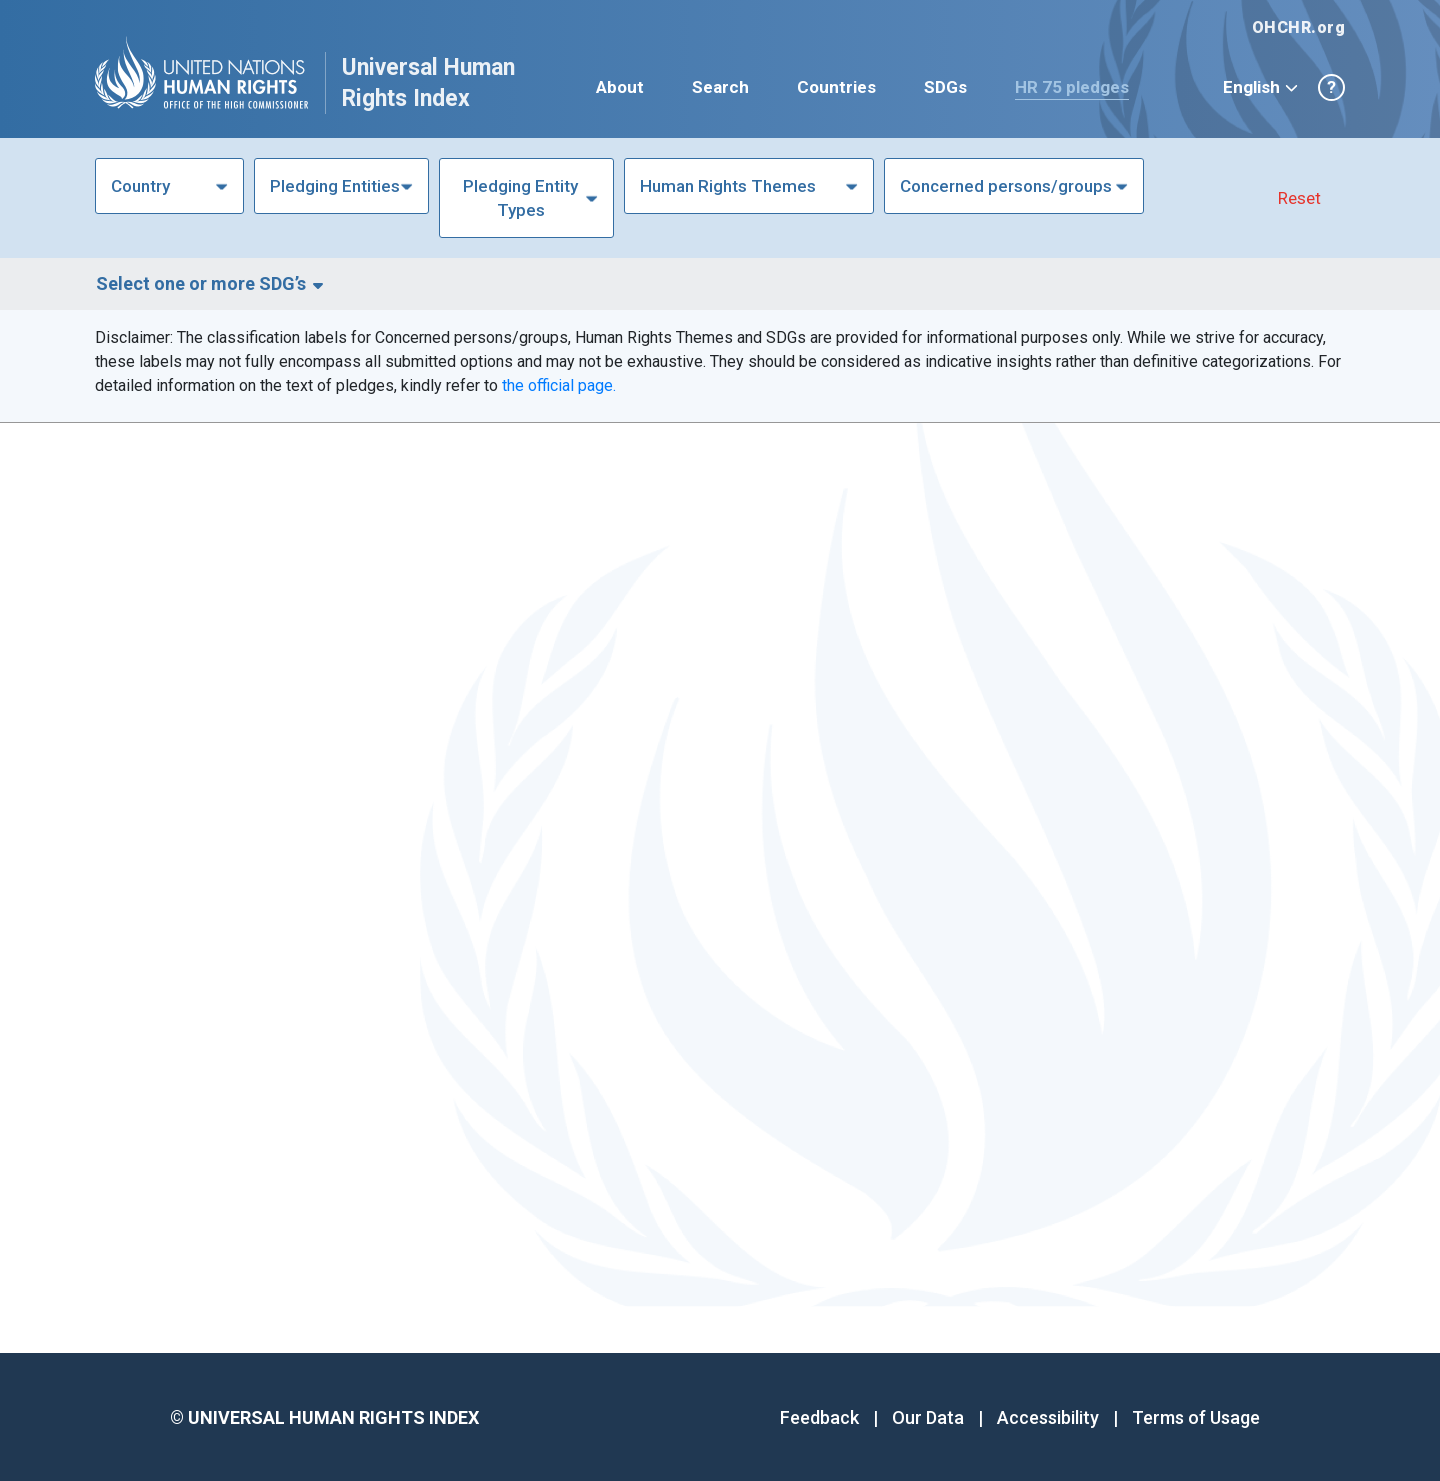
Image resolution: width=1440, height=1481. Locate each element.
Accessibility (1048, 1417)
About (620, 87)
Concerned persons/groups (1006, 186)
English (1260, 87)
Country (140, 186)
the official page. (559, 385)
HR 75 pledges (1072, 87)
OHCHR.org (1299, 27)
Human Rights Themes (728, 186)
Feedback (819, 1417)
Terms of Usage (1196, 1417)
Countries (836, 87)
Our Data (928, 1417)
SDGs (945, 87)
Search (720, 87)
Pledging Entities (335, 186)
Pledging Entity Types (520, 198)
